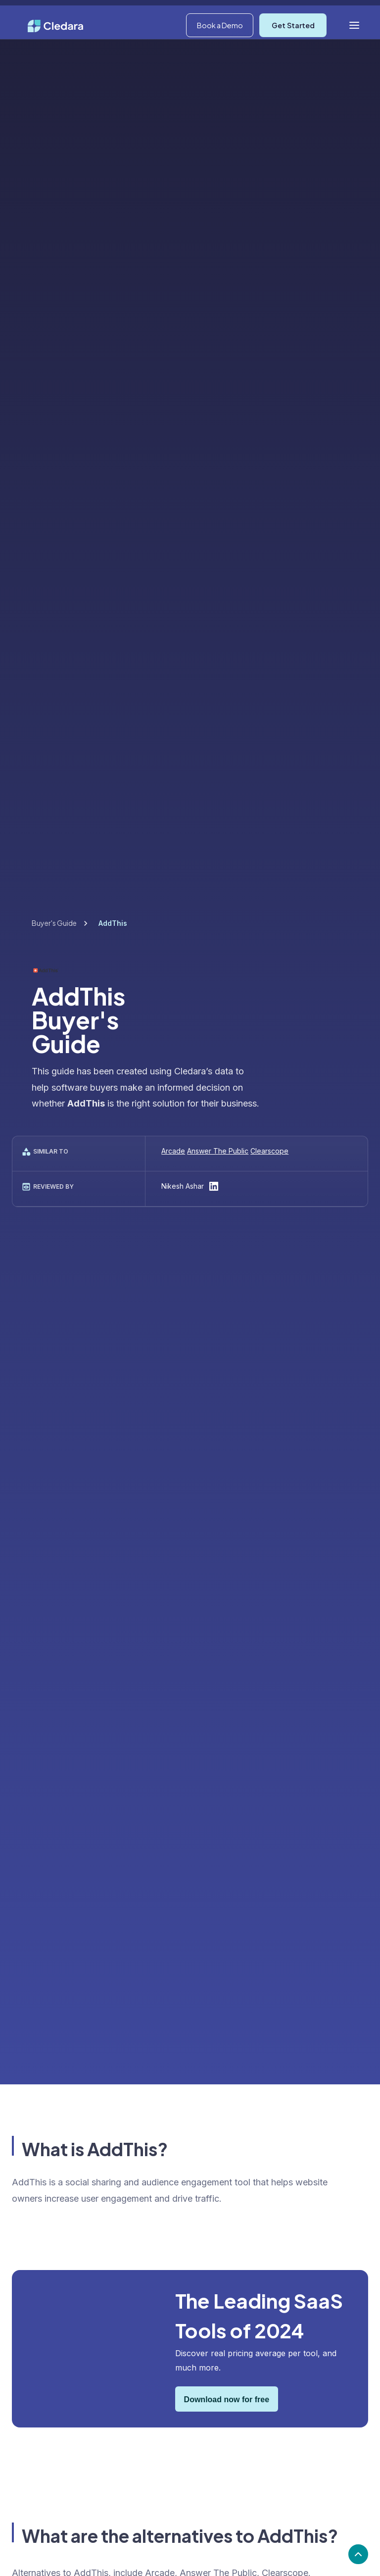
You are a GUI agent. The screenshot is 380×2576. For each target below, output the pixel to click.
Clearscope (269, 1151)
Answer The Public (217, 1151)
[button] (302, 13)
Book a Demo (220, 46)
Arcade (173, 1151)
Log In (350, 12)
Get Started (293, 46)
